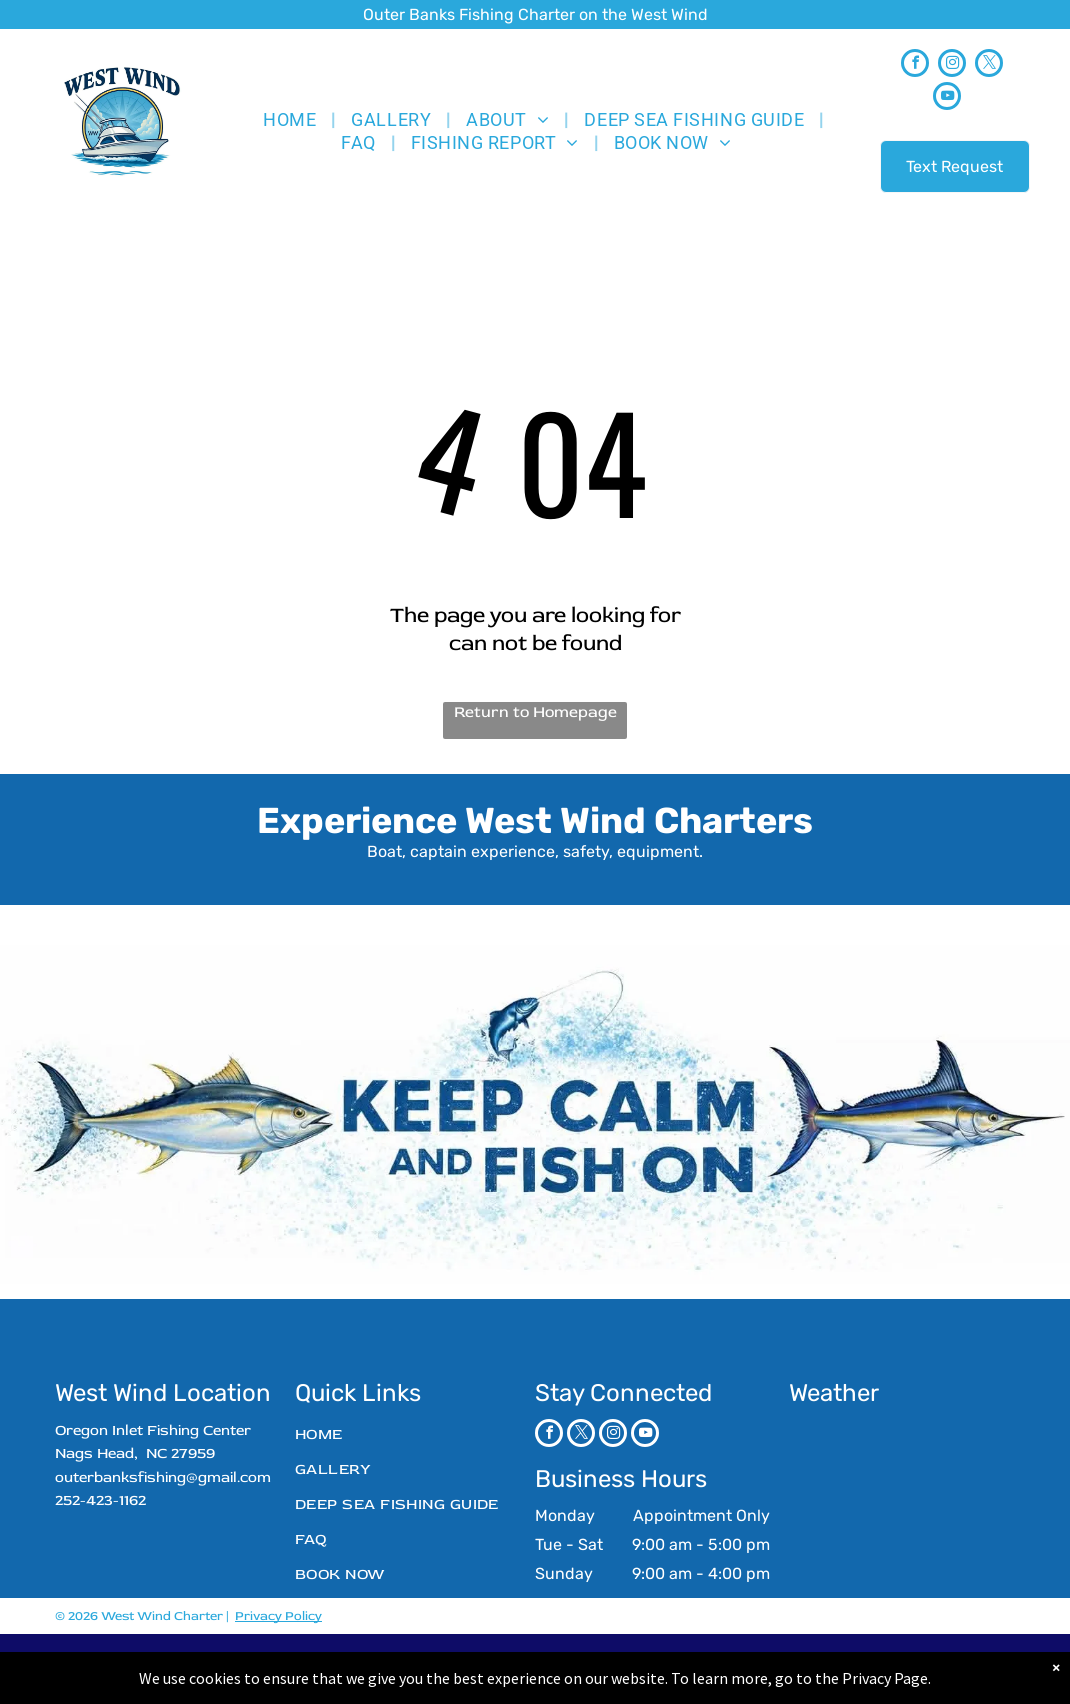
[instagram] (952, 65)
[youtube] (947, 98)
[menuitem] (292, 119)
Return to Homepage (535, 712)
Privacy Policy (278, 1616)
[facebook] (915, 65)
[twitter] (989, 65)
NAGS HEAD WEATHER (902, 1494)
